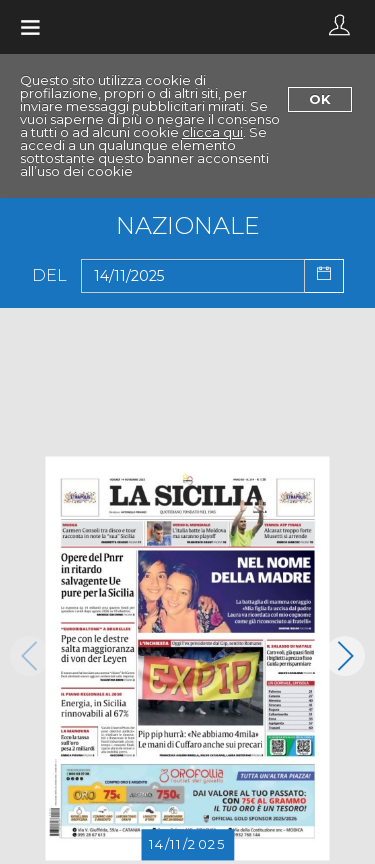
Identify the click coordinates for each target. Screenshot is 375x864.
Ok (320, 99)
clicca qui (212, 132)
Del (49, 276)
